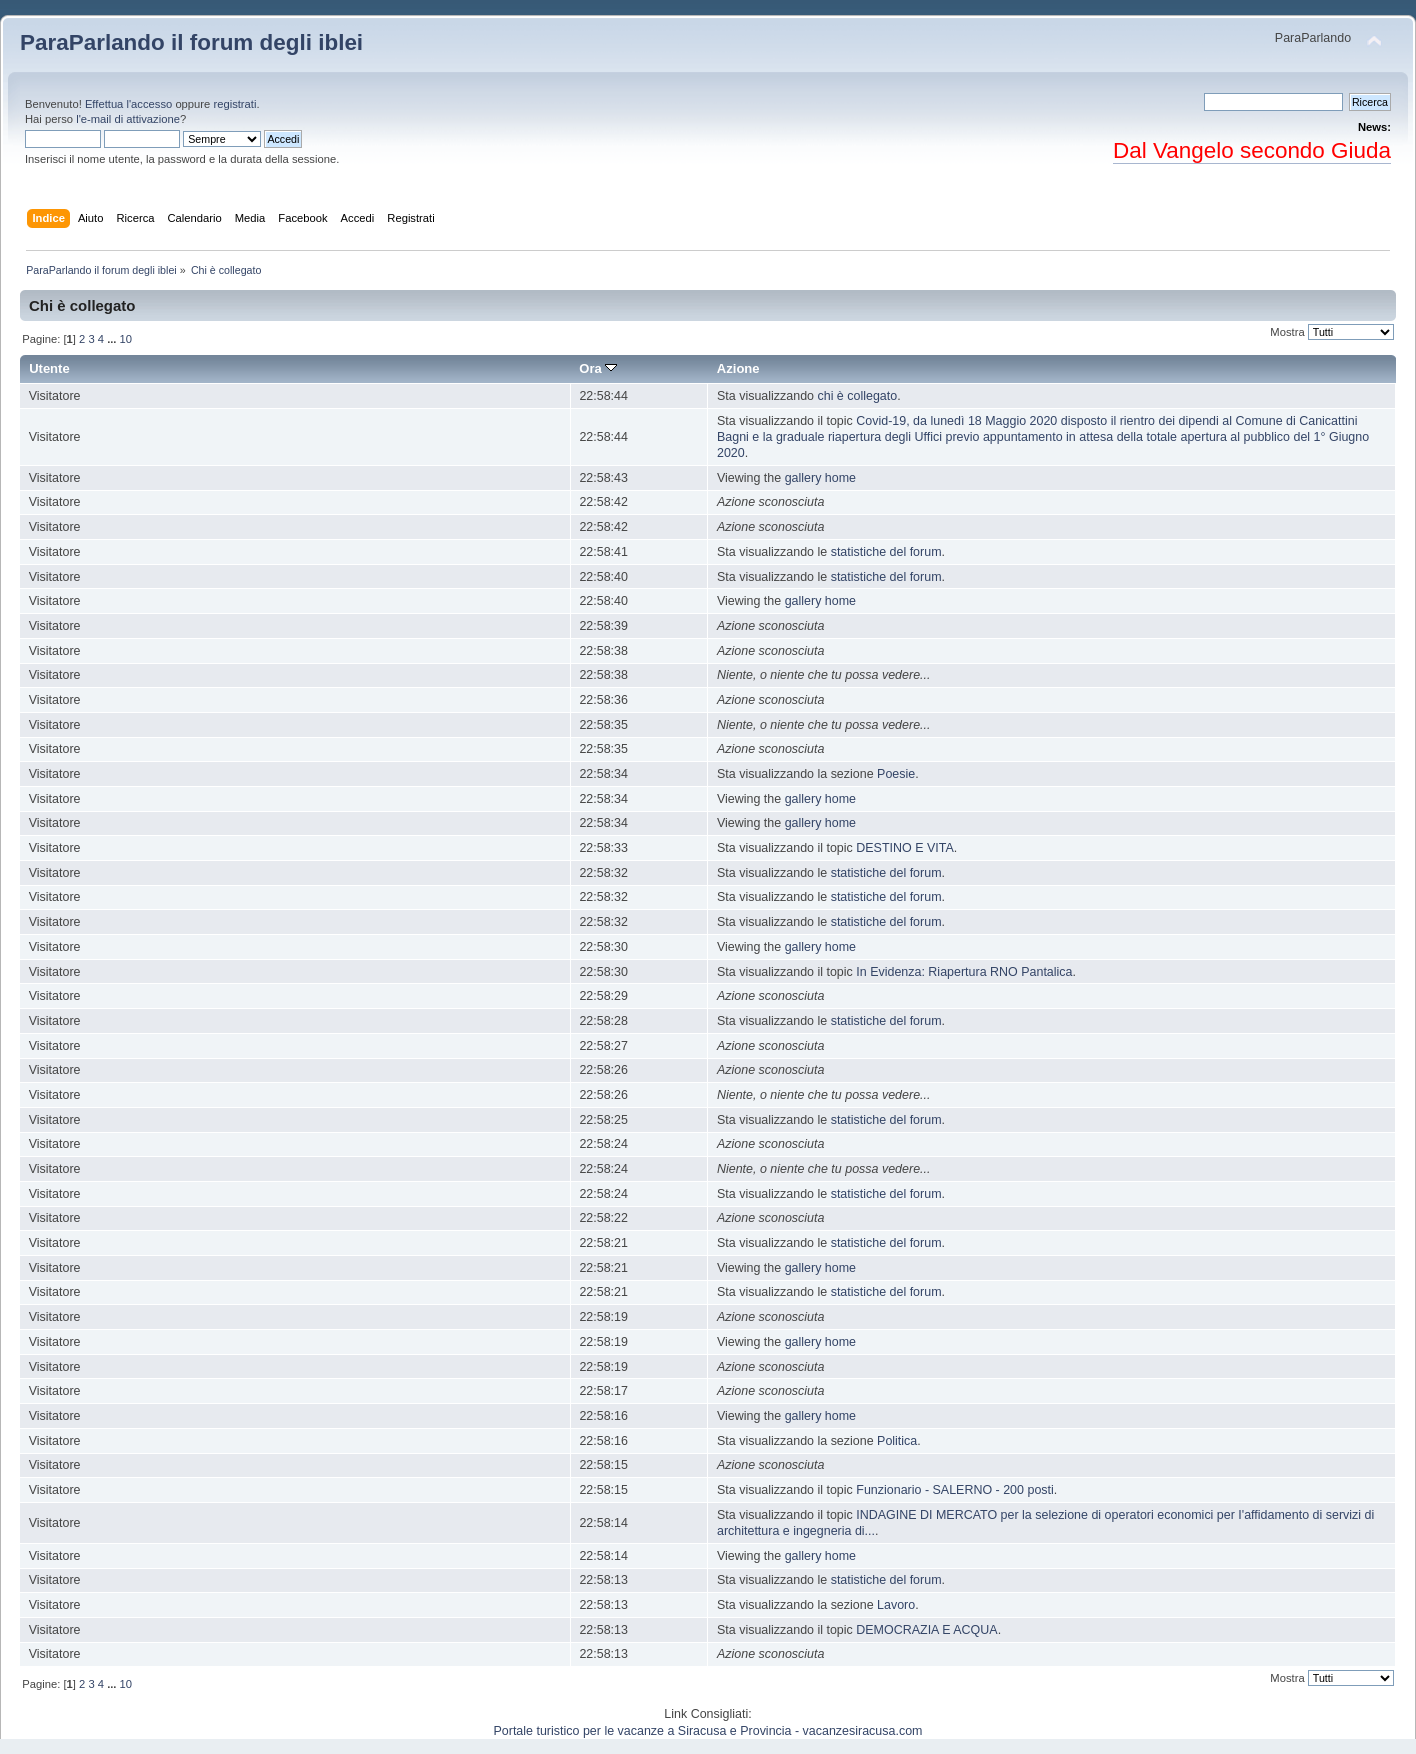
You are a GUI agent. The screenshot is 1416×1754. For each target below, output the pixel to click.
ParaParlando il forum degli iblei (191, 42)
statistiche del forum (886, 552)
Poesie (896, 774)
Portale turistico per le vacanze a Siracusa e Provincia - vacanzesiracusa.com (708, 1731)
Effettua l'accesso (128, 104)
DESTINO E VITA (904, 848)
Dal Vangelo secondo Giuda (1252, 150)
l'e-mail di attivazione (128, 119)
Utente (49, 368)
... (113, 339)
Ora (598, 368)
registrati (234, 104)
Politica (897, 1441)
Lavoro (896, 1605)
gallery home (820, 478)
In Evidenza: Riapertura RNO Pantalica (964, 972)
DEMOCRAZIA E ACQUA (926, 1630)
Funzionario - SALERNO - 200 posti (955, 1490)
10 (126, 339)
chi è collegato (857, 396)
